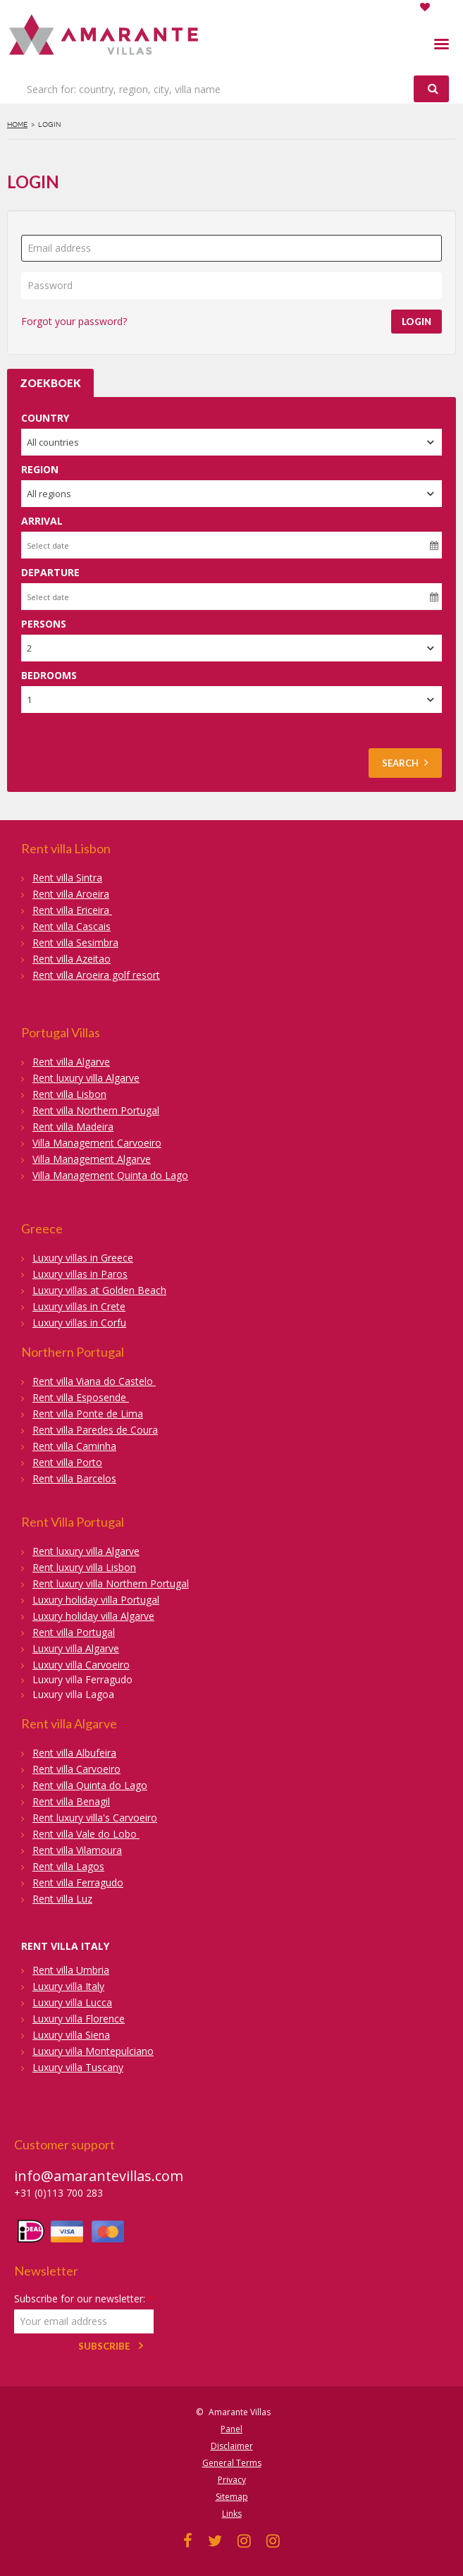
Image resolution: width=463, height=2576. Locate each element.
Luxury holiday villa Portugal (95, 1599)
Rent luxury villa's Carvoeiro (94, 1817)
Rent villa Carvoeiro (76, 1769)
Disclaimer (232, 2446)
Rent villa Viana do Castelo (94, 1381)
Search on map (55, 740)
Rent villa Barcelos (74, 1478)
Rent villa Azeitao (71, 958)
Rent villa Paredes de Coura (95, 1429)
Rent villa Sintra (67, 877)
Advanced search (60, 726)
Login (416, 321)
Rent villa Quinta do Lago (89, 1785)
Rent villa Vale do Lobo (86, 1834)
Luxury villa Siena (71, 2034)
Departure (50, 572)
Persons (43, 623)
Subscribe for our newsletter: (84, 2298)
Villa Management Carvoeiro (96, 1142)
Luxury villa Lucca (72, 2002)
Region (39, 469)
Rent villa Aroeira (70, 894)
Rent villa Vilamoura (77, 1850)
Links (232, 2514)
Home (17, 124)
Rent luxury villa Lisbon (84, 1567)
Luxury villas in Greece (82, 1257)
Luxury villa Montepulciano (93, 2051)
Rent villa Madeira (72, 1126)
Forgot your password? (74, 321)
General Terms (231, 2463)
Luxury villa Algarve (75, 1648)
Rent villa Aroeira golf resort (96, 975)
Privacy (232, 2480)
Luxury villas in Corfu (79, 1322)
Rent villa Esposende (80, 1397)
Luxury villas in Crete (78, 1306)
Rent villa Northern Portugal (95, 1110)
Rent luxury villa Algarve (86, 1078)
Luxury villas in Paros (80, 1274)
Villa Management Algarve (91, 1159)
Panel (231, 2429)
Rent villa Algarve (71, 1061)
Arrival (42, 520)
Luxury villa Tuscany (77, 2067)
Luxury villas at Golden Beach (99, 1290)
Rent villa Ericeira (72, 910)
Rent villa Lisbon (69, 1094)
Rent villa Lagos (68, 1866)
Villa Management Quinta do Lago (110, 1175)
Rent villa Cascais (71, 926)
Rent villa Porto (67, 1462)
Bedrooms (49, 675)
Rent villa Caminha (74, 1446)
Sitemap (232, 2497)
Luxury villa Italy (68, 1986)
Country (45, 418)
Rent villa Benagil (71, 1801)
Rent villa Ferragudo (77, 1882)
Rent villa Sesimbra (75, 942)
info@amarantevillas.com (98, 2175)
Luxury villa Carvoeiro (81, 1664)
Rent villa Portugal (73, 1632)
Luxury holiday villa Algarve (93, 1616)
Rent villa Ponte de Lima (87, 1413)
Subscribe (104, 2346)
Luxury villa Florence (78, 2018)
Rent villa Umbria (70, 1970)
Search (405, 763)
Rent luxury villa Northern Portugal (110, 1583)
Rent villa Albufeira (74, 1752)
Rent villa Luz (62, 1898)
